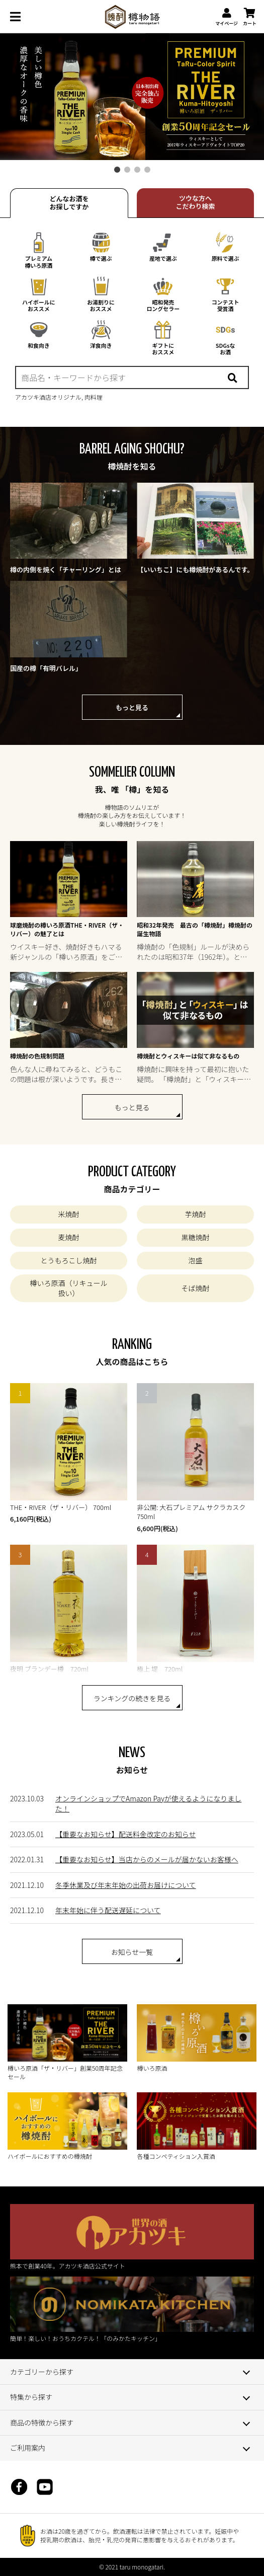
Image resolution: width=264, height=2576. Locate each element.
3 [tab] (137, 170)
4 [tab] (147, 170)
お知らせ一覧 (132, 1952)
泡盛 (196, 1260)
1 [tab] (117, 170)
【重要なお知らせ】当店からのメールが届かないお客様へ (146, 1859)
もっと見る (132, 707)
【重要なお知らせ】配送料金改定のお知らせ (125, 1834)
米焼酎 (68, 1214)
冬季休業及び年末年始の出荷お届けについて (125, 1885)
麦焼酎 (68, 1237)
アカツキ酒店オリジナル (48, 397)
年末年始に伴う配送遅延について (108, 1910)
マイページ (226, 17)
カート (249, 17)
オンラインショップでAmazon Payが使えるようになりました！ (148, 1803)
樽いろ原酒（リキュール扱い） (68, 1288)
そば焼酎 (196, 1288)
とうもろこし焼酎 (68, 1260)
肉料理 (93, 397)
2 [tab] (127, 170)
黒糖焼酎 (196, 1237)
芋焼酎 (195, 1214)
